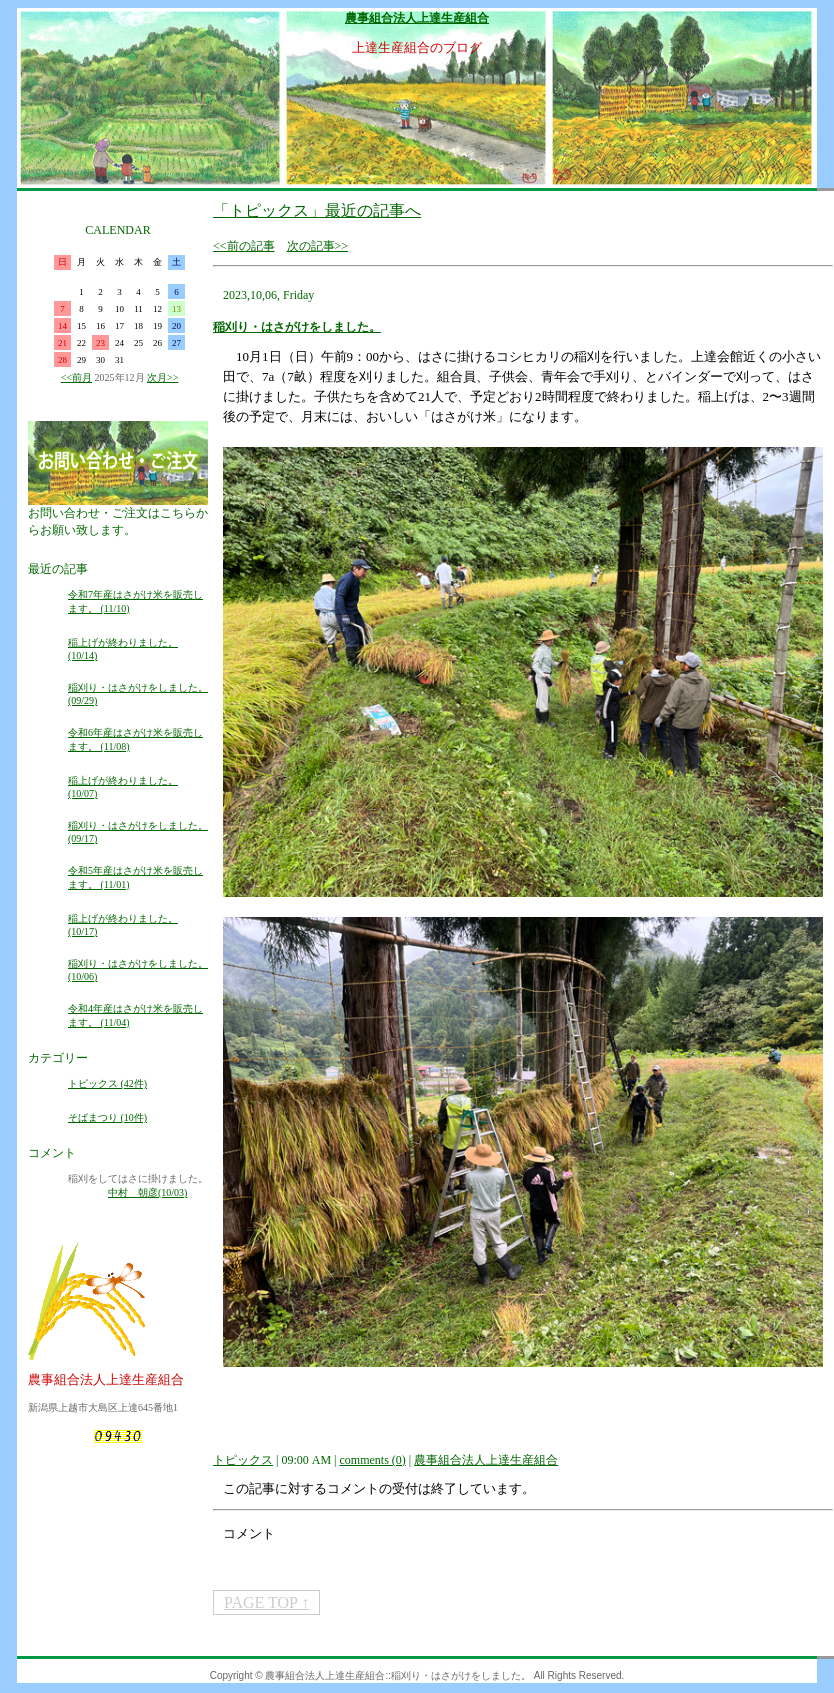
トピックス (243, 1460)
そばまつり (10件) (107, 1117)
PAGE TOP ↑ (266, 1602)
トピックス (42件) (107, 1083)
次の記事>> (318, 246)
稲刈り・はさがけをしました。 (297, 327)
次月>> (162, 377)
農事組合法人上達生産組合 (417, 18)
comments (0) (372, 1460)
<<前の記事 (244, 246)
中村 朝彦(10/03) (147, 1192)
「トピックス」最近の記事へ (317, 210)
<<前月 (76, 377)
